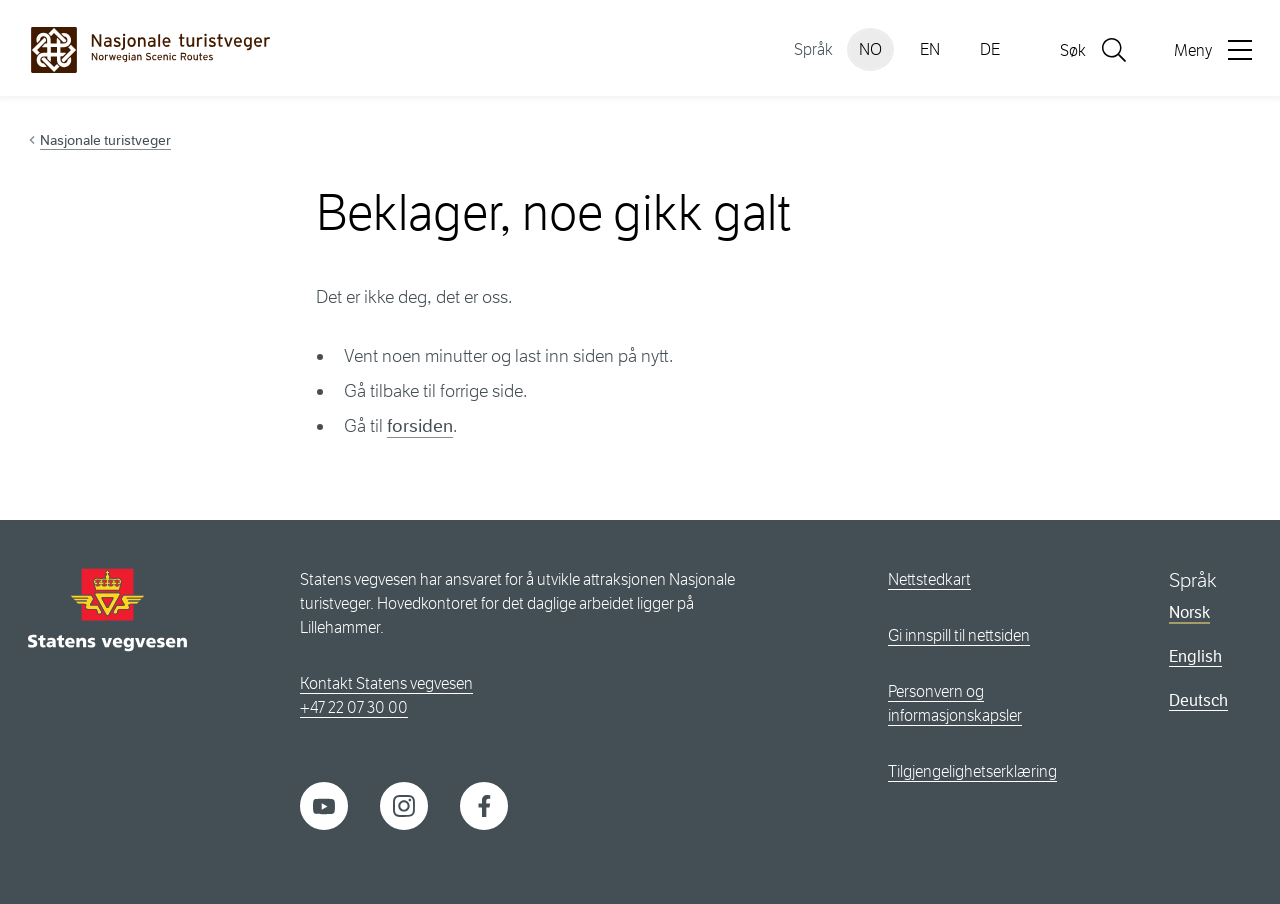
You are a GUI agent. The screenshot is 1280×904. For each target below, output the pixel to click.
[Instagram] (404, 804)
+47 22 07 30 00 (354, 707)
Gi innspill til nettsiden (959, 635)
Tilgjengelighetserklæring (972, 771)
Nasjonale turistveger (105, 140)
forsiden (420, 426)
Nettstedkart (929, 579)
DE (990, 49)
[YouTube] (324, 804)
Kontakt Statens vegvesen (386, 683)
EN (930, 49)
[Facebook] (484, 804)
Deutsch (1198, 700)
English (1195, 656)
